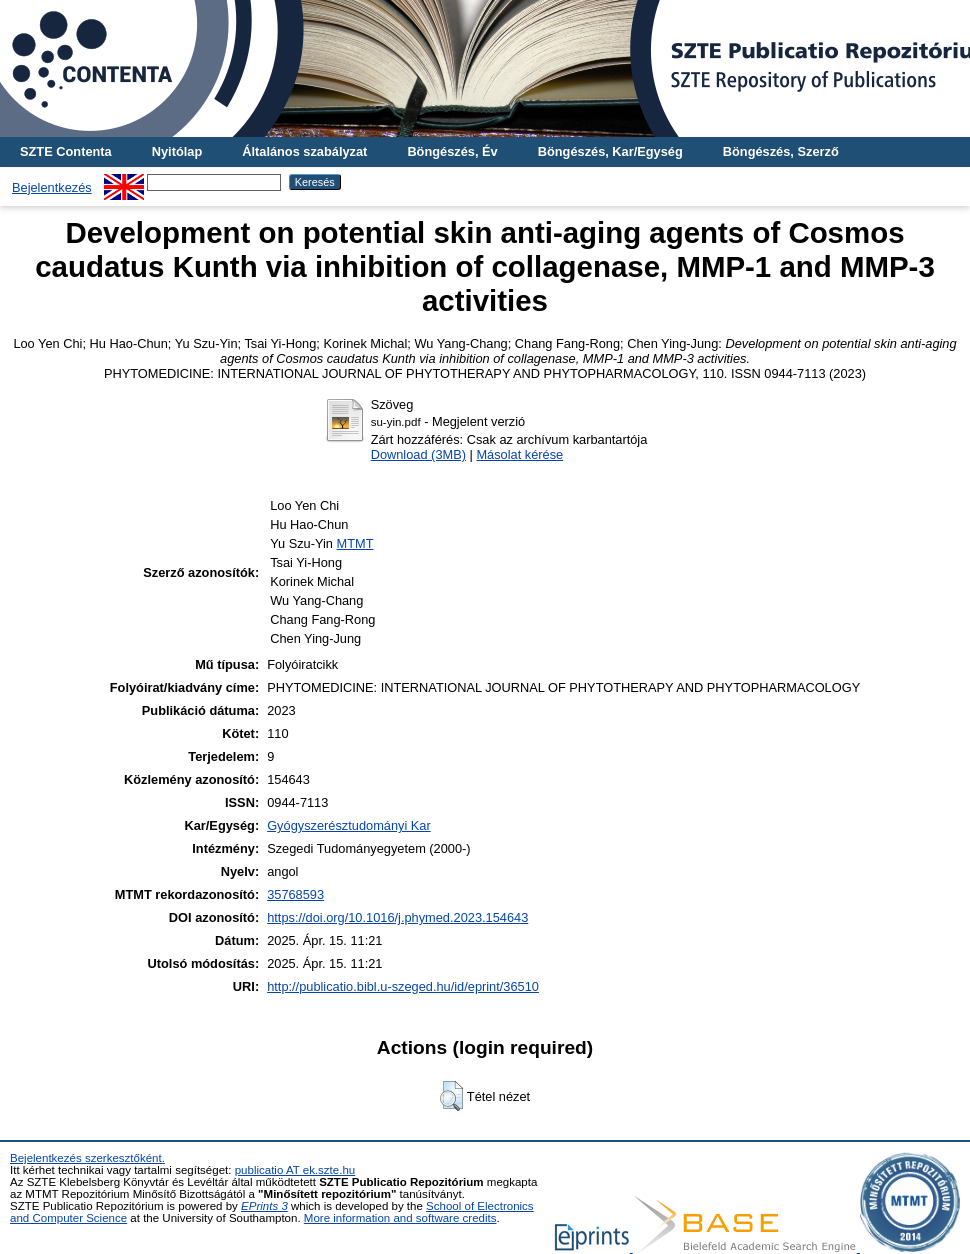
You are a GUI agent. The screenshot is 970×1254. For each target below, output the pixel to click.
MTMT (355, 543)
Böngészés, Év (452, 151)
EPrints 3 (264, 1206)
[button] (451, 1096)
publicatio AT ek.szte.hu (295, 1170)
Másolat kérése (519, 454)
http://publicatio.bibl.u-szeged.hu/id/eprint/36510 (403, 986)
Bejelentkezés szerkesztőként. (87, 1158)
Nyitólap (177, 151)
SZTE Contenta (66, 151)
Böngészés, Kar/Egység (610, 151)
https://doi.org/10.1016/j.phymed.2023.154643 (397, 917)
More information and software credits (400, 1218)
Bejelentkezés (52, 187)
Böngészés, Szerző (781, 151)
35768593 (295, 894)
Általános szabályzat (304, 151)
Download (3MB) (418, 454)
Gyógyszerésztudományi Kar (349, 825)
